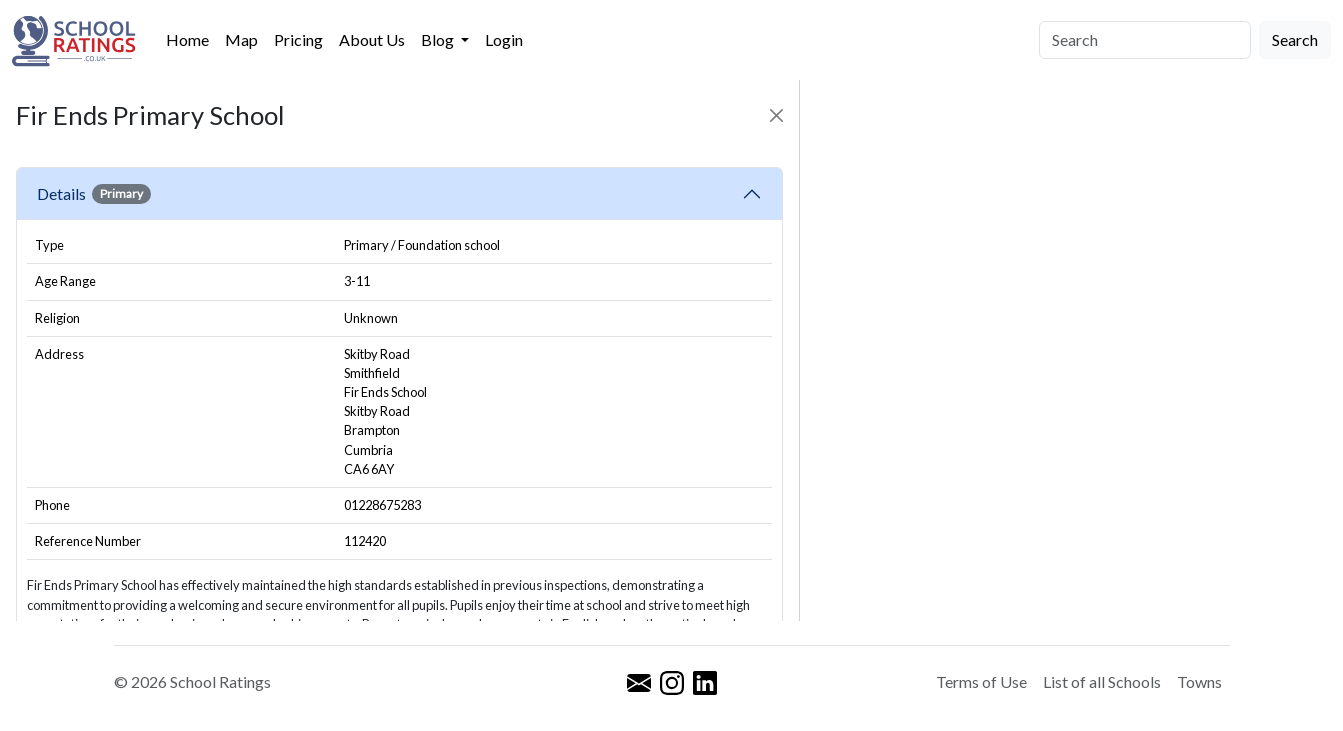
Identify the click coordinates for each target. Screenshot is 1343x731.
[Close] (776, 115)
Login (504, 39)
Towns (1199, 681)
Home (187, 39)
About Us (372, 39)
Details (94, 194)
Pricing (298, 39)
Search (1295, 39)
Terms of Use (981, 681)
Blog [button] (439, 39)
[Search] (1145, 40)
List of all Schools (1102, 681)
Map (241, 39)
